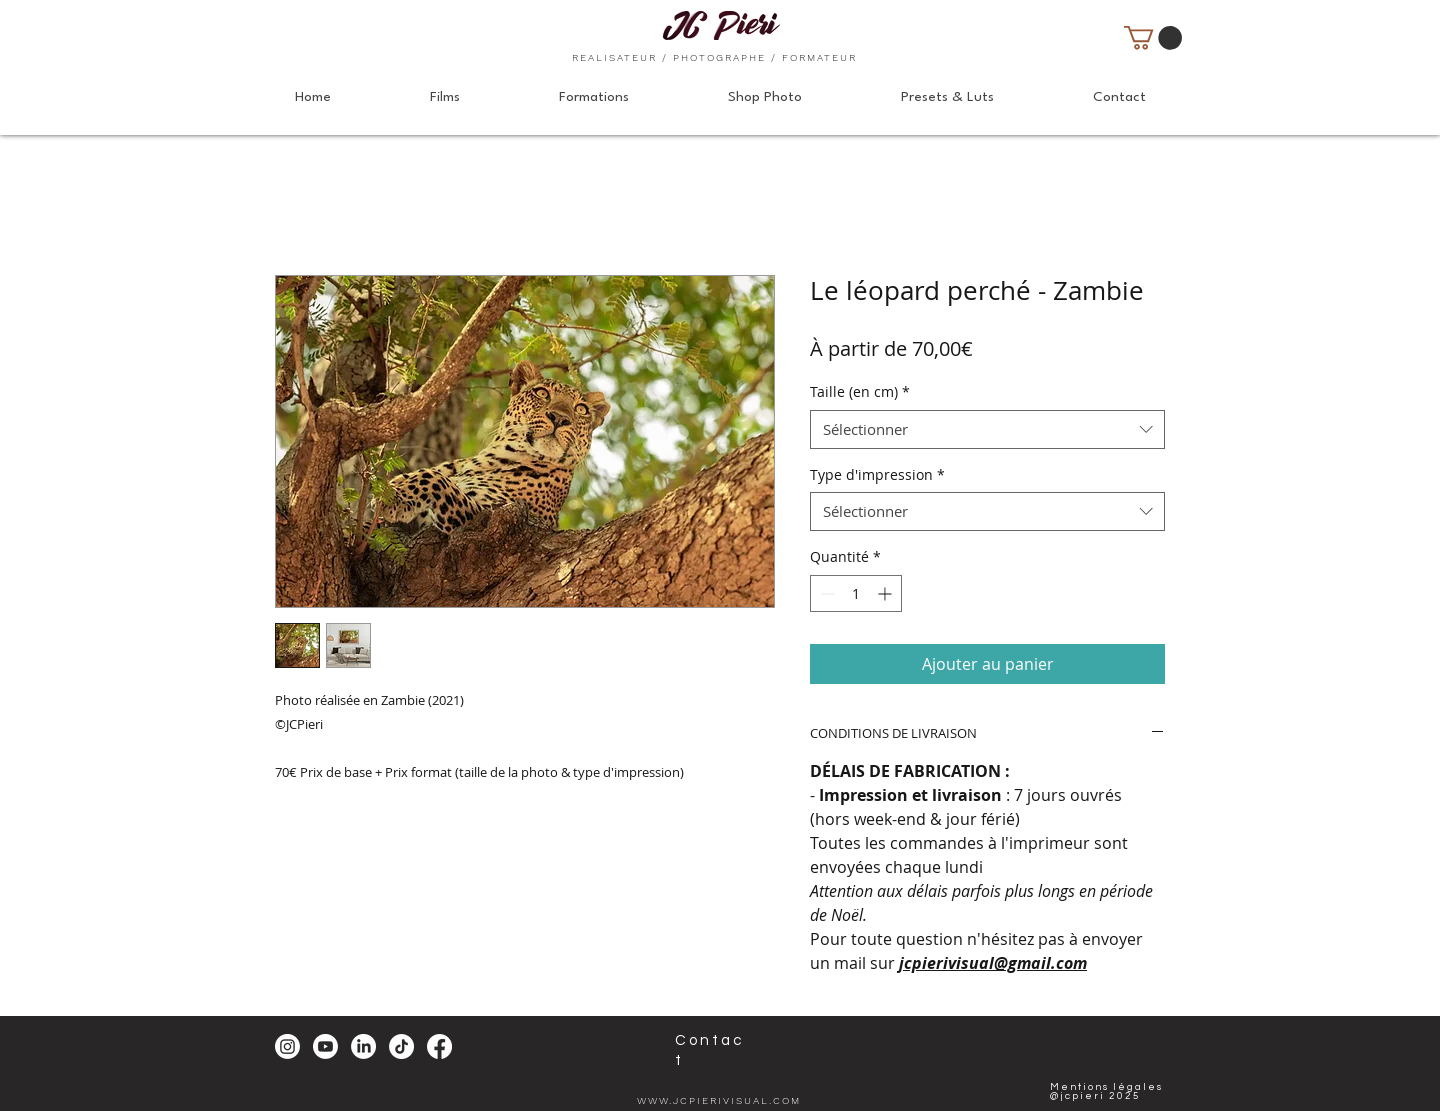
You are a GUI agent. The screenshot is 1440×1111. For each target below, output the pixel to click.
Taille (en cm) (860, 391)
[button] (1153, 38)
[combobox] (987, 429)
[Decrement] (825, 593)
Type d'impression (877, 474)
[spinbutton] (856, 593)
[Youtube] (325, 1046)
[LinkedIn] (363, 1046)
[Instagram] (287, 1046)
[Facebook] (439, 1046)
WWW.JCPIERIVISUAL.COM (719, 1100)
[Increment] (886, 593)
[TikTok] (401, 1046)
